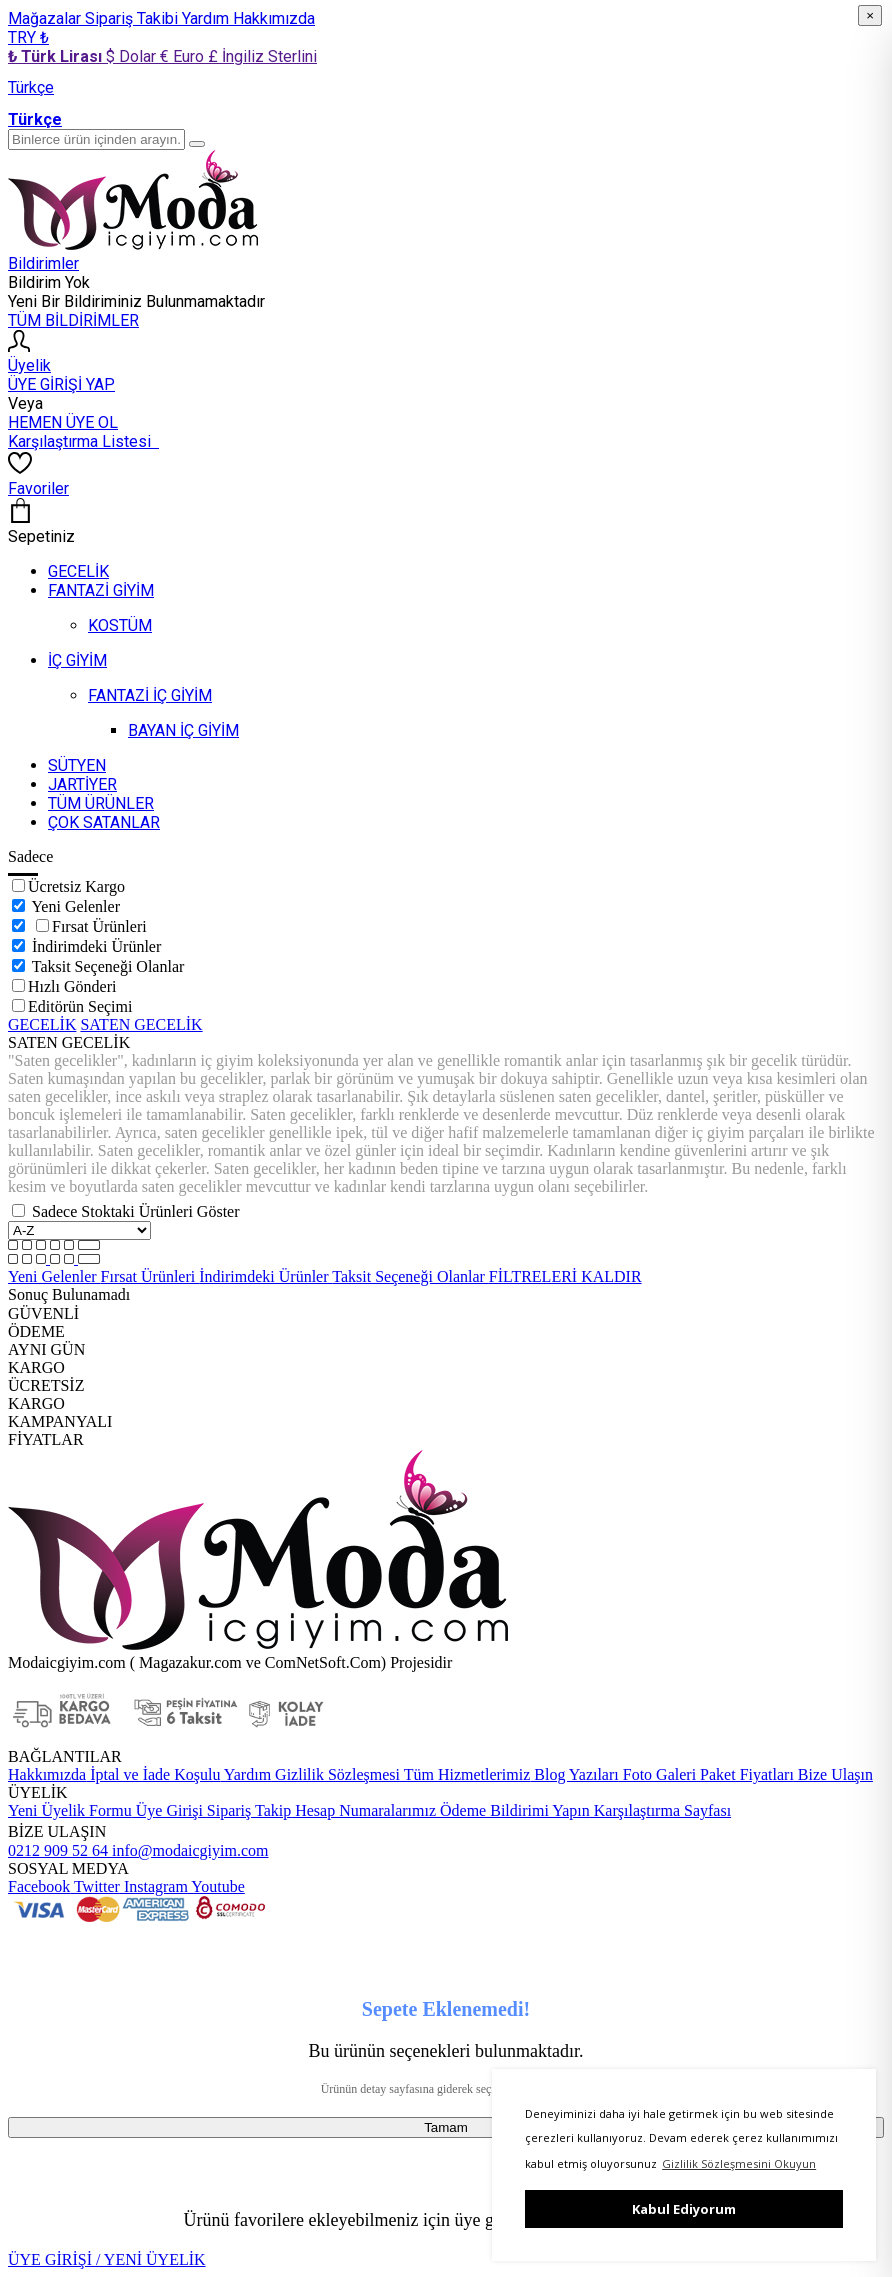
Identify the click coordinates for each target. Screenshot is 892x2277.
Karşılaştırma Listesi (83, 441)
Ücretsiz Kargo (76, 886)
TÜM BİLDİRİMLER (73, 320)
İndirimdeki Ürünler (96, 946)
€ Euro (184, 56)
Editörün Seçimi (80, 1006)
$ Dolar (133, 56)
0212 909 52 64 (58, 1850)
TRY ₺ (28, 37)
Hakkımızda (274, 18)
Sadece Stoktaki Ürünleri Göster (136, 1211)
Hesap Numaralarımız (363, 1810)
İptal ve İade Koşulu (153, 1774)
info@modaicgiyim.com (188, 1850)
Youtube (216, 1886)
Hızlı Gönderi (72, 986)
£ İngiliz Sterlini (262, 56)
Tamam (446, 2127)
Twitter (95, 1886)
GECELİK (42, 1024)
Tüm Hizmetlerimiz (465, 1774)
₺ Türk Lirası (57, 56)
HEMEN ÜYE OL (63, 422)
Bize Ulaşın (833, 1774)
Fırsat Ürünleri (99, 926)
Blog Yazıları (574, 1774)
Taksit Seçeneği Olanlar (108, 966)
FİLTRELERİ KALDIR (565, 1276)
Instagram (154, 1886)
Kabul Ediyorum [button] (684, 2209)
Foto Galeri (657, 1774)
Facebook (39, 1886)
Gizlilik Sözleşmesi (335, 1774)
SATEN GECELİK (141, 1024)
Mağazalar (46, 18)
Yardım (207, 18)
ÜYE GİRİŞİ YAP (61, 384)
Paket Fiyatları (745, 1774)
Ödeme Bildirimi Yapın (513, 1810)
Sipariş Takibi (133, 18)
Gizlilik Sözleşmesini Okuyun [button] (739, 2163)
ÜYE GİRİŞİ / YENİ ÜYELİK (107, 2259)
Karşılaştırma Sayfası (660, 1810)
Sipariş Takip (249, 1810)
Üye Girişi (169, 1810)
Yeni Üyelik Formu (70, 1810)
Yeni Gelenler (75, 906)
